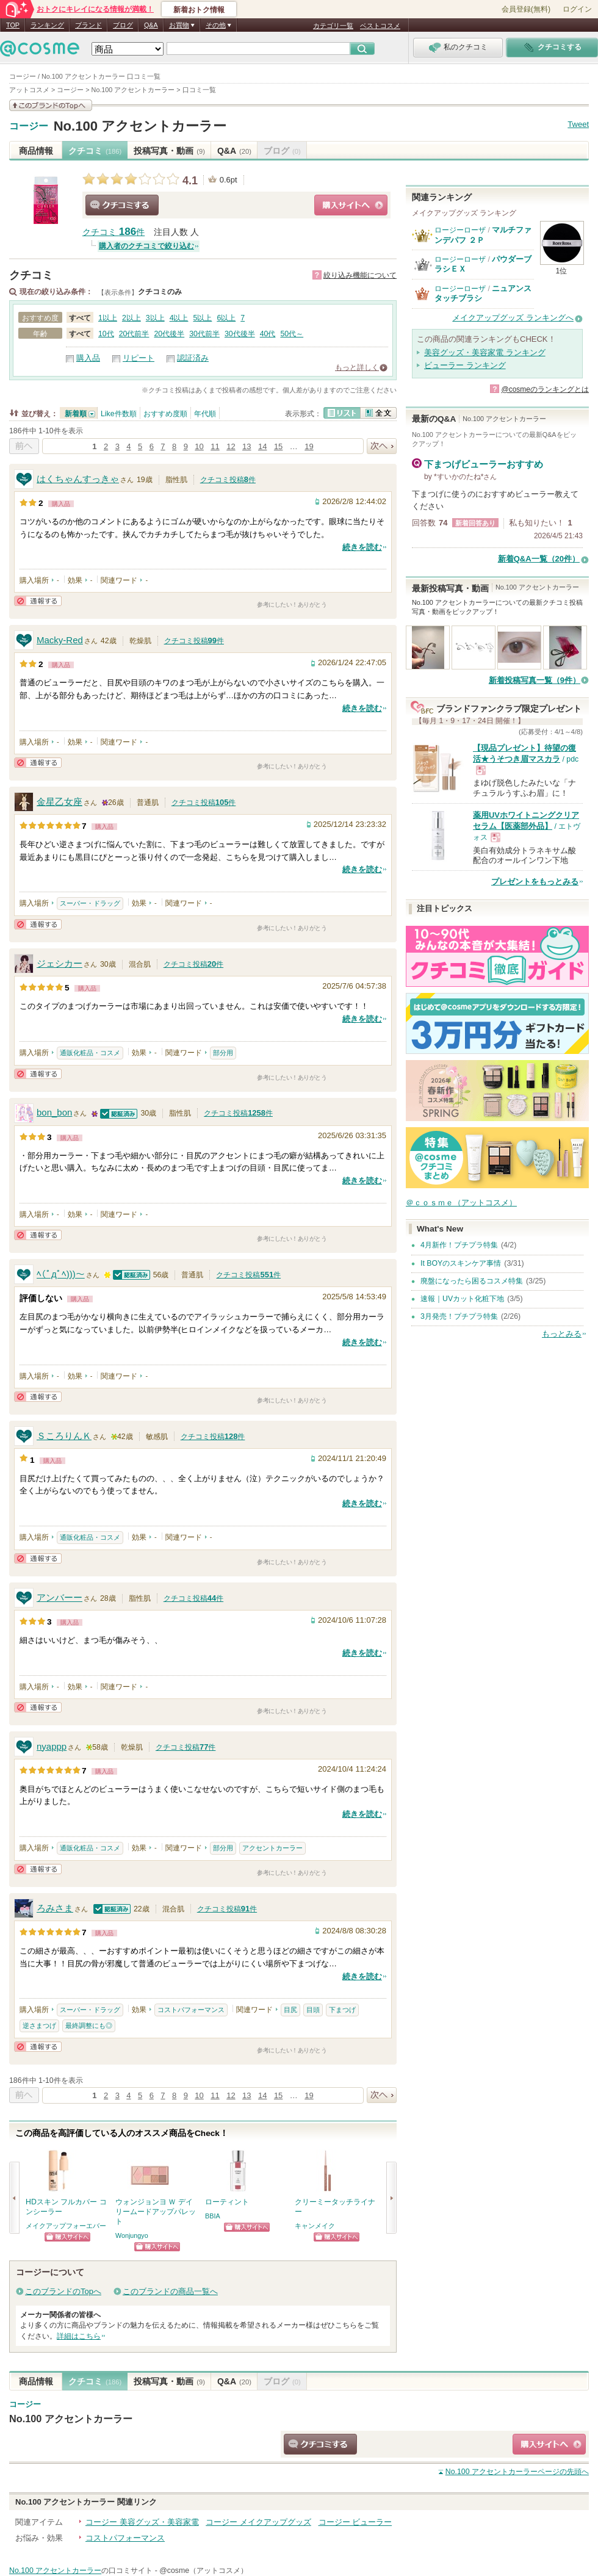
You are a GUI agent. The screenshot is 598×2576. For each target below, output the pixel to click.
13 (246, 446)
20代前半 (134, 334)
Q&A (151, 25)
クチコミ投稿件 (228, 479)
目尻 (290, 2009)
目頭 (313, 2009)
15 (278, 446)
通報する (38, 601)
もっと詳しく (357, 367)
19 (308, 446)
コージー (28, 126)
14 (262, 446)
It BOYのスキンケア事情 (460, 1263)
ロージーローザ (460, 230)
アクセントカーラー (272, 1848)
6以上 (226, 318)
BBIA (212, 2216)
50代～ (291, 334)
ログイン (577, 9)
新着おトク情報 (199, 9)
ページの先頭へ (517, 2471)
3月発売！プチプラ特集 (459, 1316)
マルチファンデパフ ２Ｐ (482, 234)
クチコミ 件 (113, 232)
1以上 (107, 318)
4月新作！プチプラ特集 (459, 1245)
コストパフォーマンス (191, 2009)
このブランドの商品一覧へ (170, 2291)
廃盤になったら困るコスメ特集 (471, 1281)
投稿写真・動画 (169, 151)
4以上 (179, 318)
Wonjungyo (131, 2235)
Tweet (578, 124)
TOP (13, 25)
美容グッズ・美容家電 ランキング (485, 352)
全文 (378, 413)
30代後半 (240, 334)
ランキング (47, 25)
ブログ (123, 25)
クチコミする (122, 205)
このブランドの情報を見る (50, 105)
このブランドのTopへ (63, 2291)
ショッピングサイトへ (350, 205)
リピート (138, 358)
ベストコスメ (380, 25)
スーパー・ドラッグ (90, 903)
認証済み (193, 358)
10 (199, 446)
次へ (382, 446)
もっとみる (562, 1333)
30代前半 (204, 334)
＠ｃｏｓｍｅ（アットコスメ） (461, 1202)
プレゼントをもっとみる (534, 881)
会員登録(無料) (526, 9)
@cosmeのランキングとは (545, 389)
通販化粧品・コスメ (90, 1052)
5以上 (202, 318)
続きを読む (362, 547)
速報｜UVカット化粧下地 (462, 1298)
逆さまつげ (39, 2025)
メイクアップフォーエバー (66, 2225)
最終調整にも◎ (88, 2025)
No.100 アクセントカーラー (140, 126)
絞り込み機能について (360, 275)
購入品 (88, 358)
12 (230, 446)
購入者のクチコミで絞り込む (146, 246)
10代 (106, 334)
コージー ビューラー (355, 2522)
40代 (268, 334)
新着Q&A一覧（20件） (539, 558)
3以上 (155, 318)
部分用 (223, 1052)
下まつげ (342, 2009)
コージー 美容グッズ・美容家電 (142, 2522)
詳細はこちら (79, 2336)
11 (215, 446)
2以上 (131, 318)
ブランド (88, 25)
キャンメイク (315, 2225)
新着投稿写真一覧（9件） (534, 680)
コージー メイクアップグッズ (258, 2522)
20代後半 (169, 334)
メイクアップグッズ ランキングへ (513, 317)
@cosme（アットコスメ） (203, 2570)
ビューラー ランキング (465, 365)
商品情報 (36, 151)
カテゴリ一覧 (333, 25)
